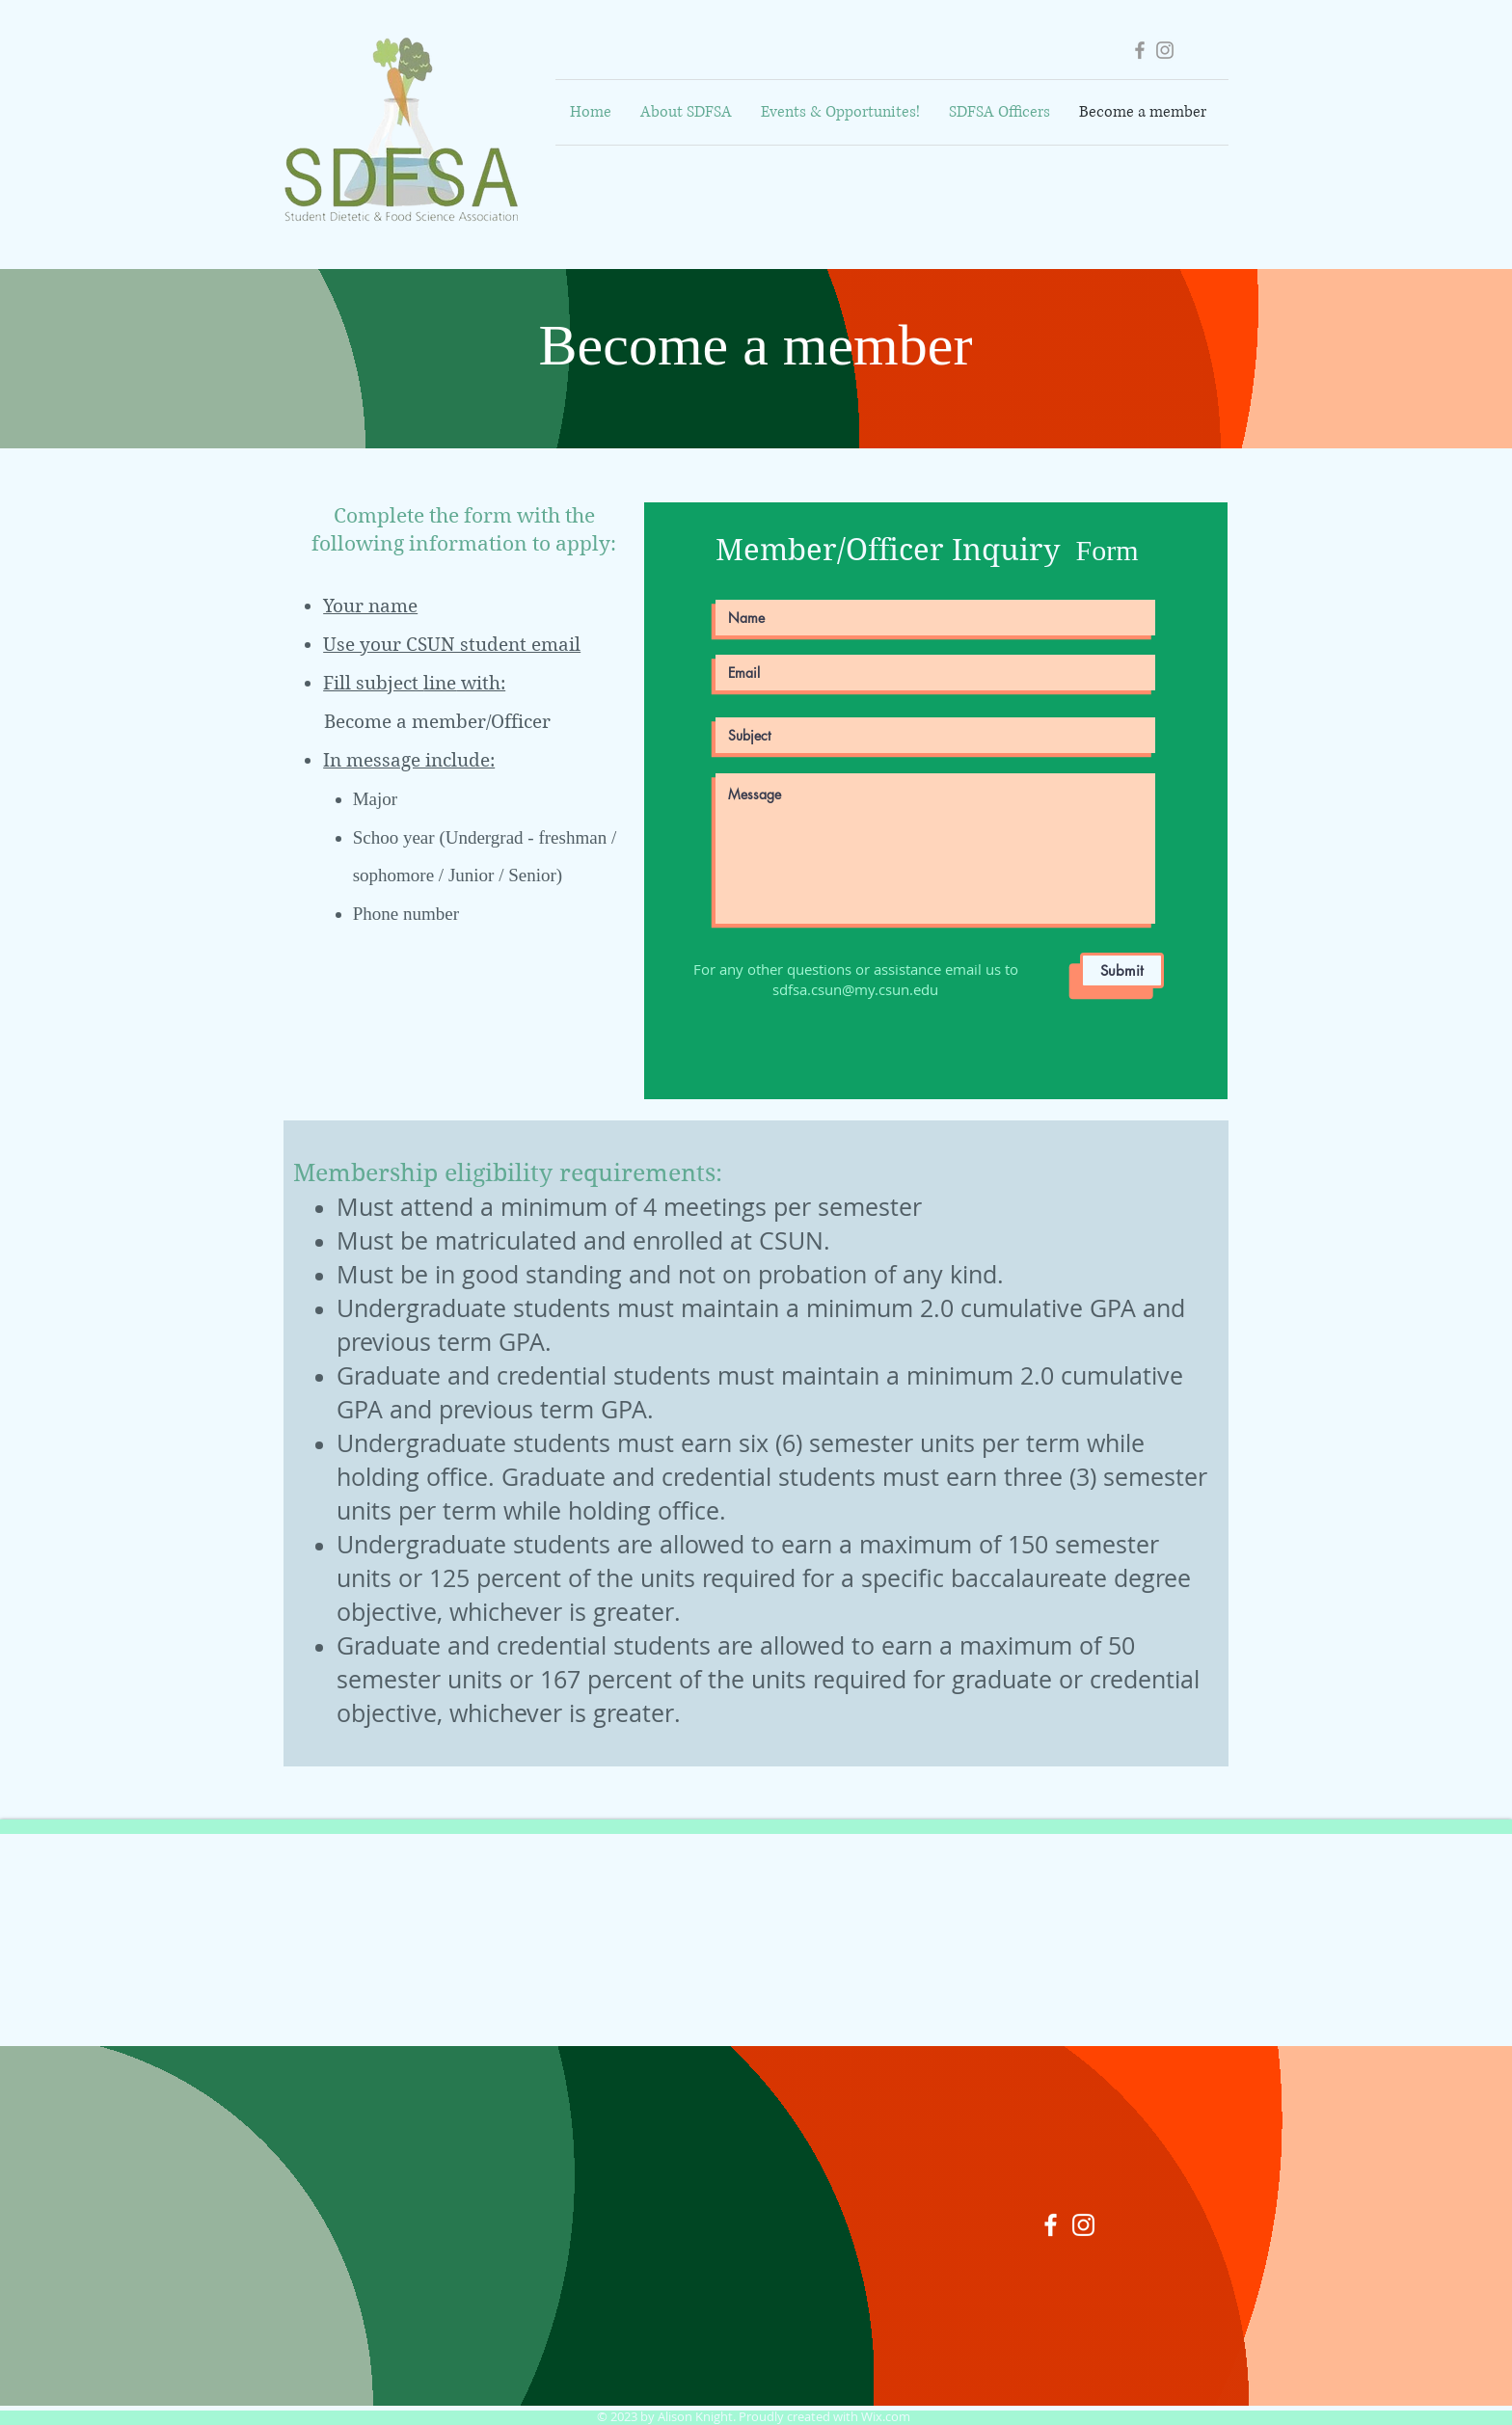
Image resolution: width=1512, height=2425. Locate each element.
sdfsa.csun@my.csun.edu (855, 989)
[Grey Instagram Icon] (1164, 50)
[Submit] (1122, 970)
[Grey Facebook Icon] (1139, 50)
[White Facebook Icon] (1051, 2225)
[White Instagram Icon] (1083, 2225)
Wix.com (885, 2416)
